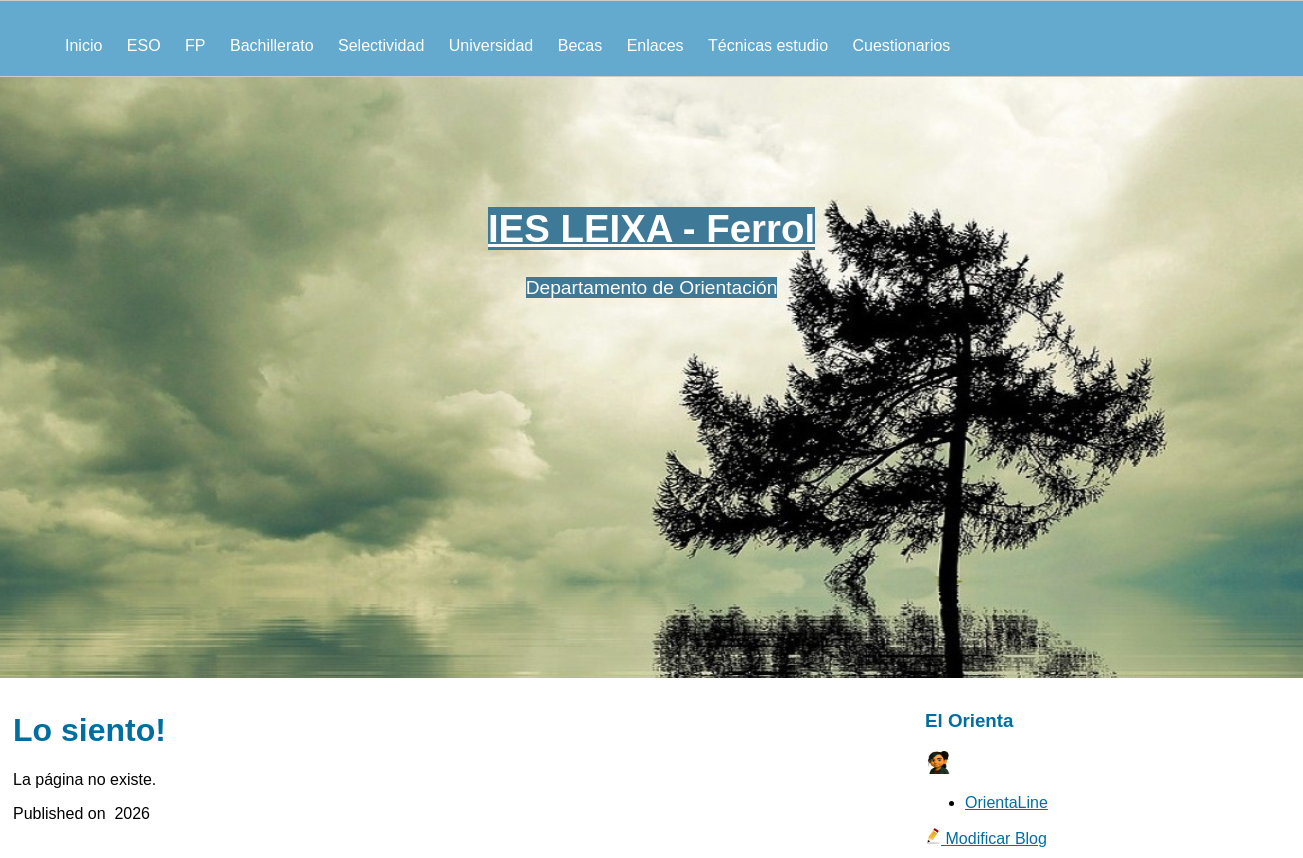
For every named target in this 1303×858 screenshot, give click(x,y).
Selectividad (381, 45)
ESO (144, 45)
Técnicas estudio (768, 45)
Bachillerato (272, 45)
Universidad (491, 45)
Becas (580, 45)
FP (195, 45)
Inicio (83, 45)
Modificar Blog (986, 838)
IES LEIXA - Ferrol (651, 228)
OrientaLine (1006, 802)
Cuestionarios (902, 45)
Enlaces (655, 45)
